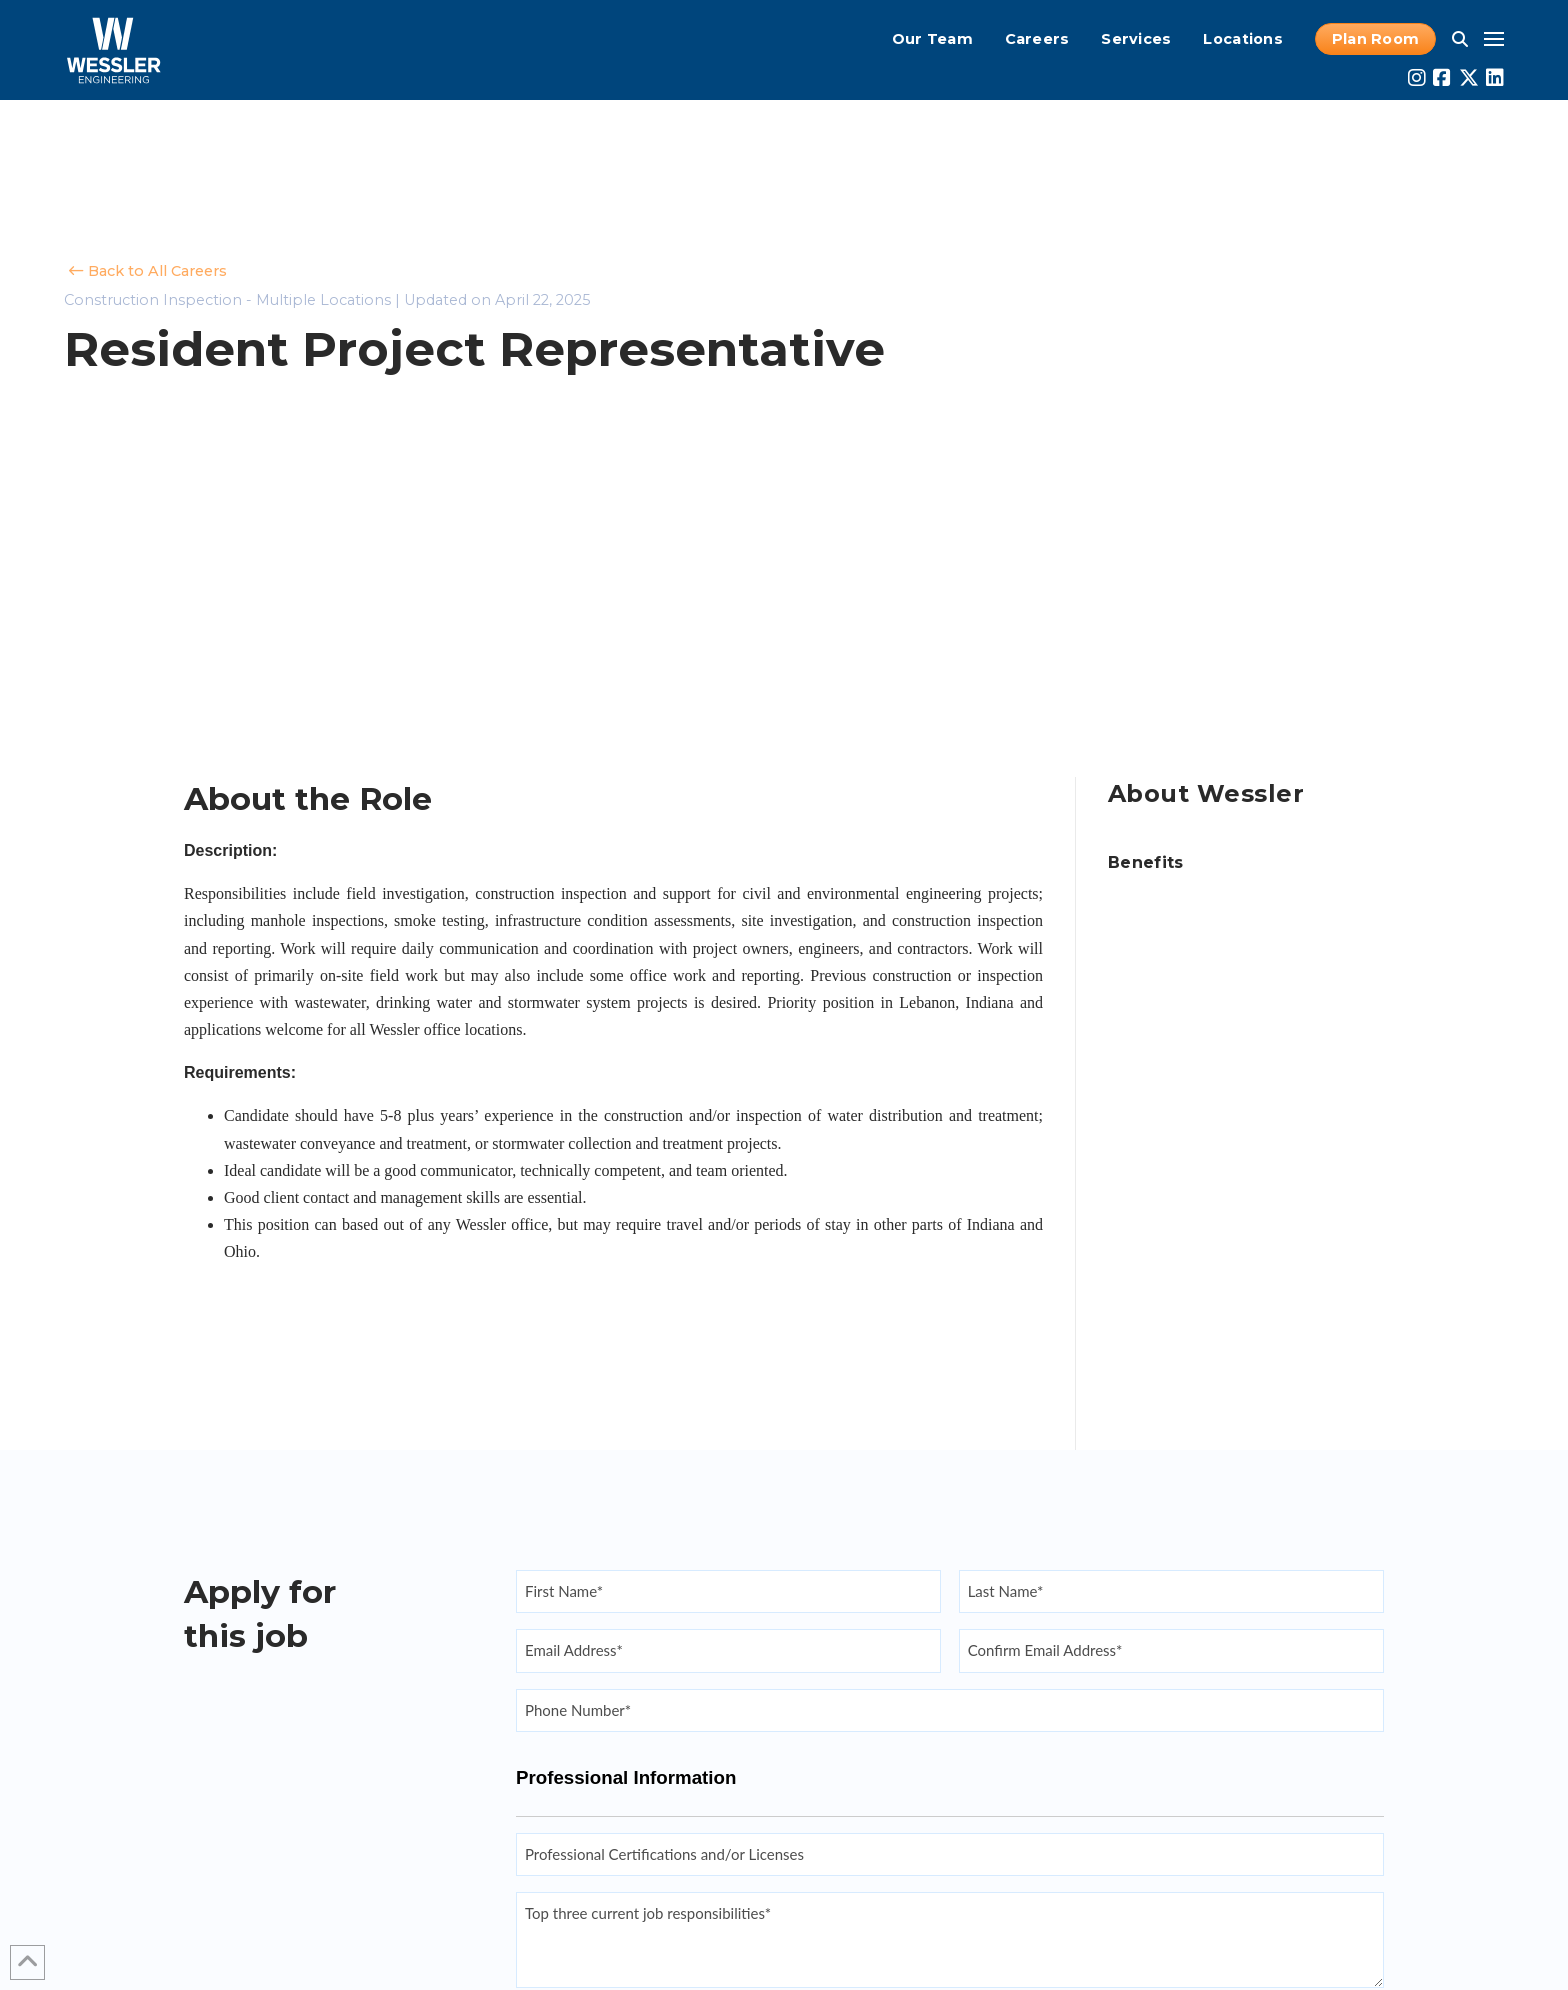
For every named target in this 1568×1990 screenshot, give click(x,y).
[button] (1460, 39)
